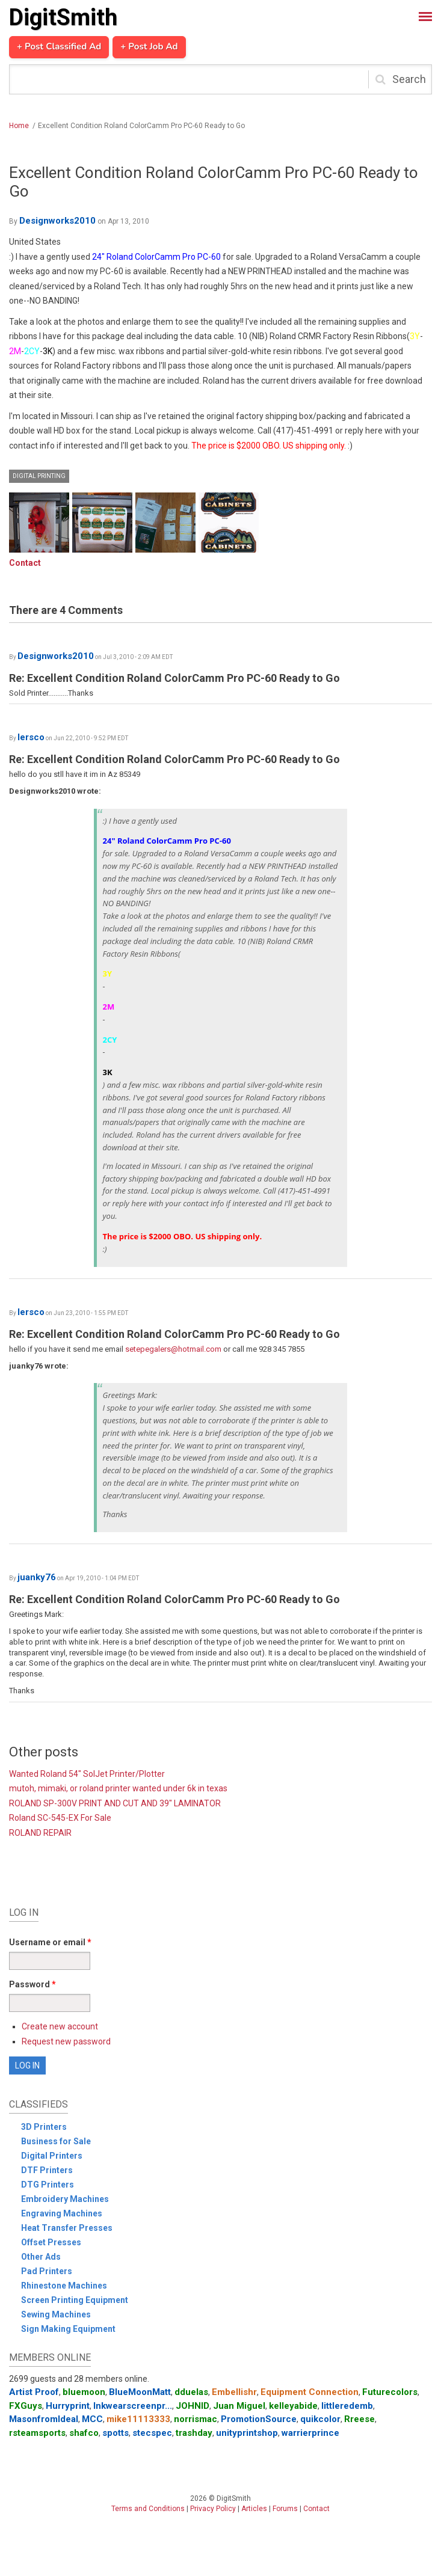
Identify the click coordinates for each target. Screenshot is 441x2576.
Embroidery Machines (65, 2199)
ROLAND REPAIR (40, 1833)
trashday (194, 2432)
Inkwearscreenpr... (132, 2405)
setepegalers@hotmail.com (173, 1349)
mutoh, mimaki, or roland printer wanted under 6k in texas (118, 1788)
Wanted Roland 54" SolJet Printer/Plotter (87, 1774)
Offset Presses (51, 2242)
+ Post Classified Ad (59, 47)
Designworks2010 (57, 220)
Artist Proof (34, 2392)
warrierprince (310, 2432)
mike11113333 (138, 2419)
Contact (25, 563)
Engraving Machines (61, 2213)
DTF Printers (47, 2170)
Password (32, 1984)
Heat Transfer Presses (67, 2228)
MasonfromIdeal (43, 2419)
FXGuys (25, 2405)
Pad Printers (46, 2271)
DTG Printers (47, 2184)
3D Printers (44, 2127)
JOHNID (192, 2405)
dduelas (191, 2392)
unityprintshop (247, 2432)
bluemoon (84, 2392)
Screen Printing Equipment (74, 2300)
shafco (84, 2432)
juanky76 (36, 1577)
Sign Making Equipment (68, 2329)
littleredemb (347, 2405)
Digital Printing (39, 476)
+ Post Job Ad (148, 47)
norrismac (195, 2419)
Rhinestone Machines (64, 2285)
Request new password (66, 2041)
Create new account (60, 2026)
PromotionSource (259, 2419)
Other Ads (41, 2257)
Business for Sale (56, 2141)
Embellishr (234, 2392)
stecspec (152, 2432)
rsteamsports (37, 2432)
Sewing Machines (56, 2314)
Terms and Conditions (148, 2508)
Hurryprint (68, 2405)
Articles (254, 2508)
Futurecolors (390, 2392)
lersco (31, 737)
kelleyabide (293, 2405)
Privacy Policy (213, 2508)
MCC (92, 2419)
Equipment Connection (310, 2392)
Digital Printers (51, 2155)
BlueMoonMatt (140, 2392)
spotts (115, 2432)
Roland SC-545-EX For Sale (60, 1818)
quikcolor (320, 2419)
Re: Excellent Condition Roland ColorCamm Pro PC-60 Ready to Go (174, 678)
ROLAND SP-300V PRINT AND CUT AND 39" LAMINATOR (115, 1803)
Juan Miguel (239, 2405)
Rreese (359, 2419)
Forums (285, 2508)
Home (19, 125)
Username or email (50, 1942)
